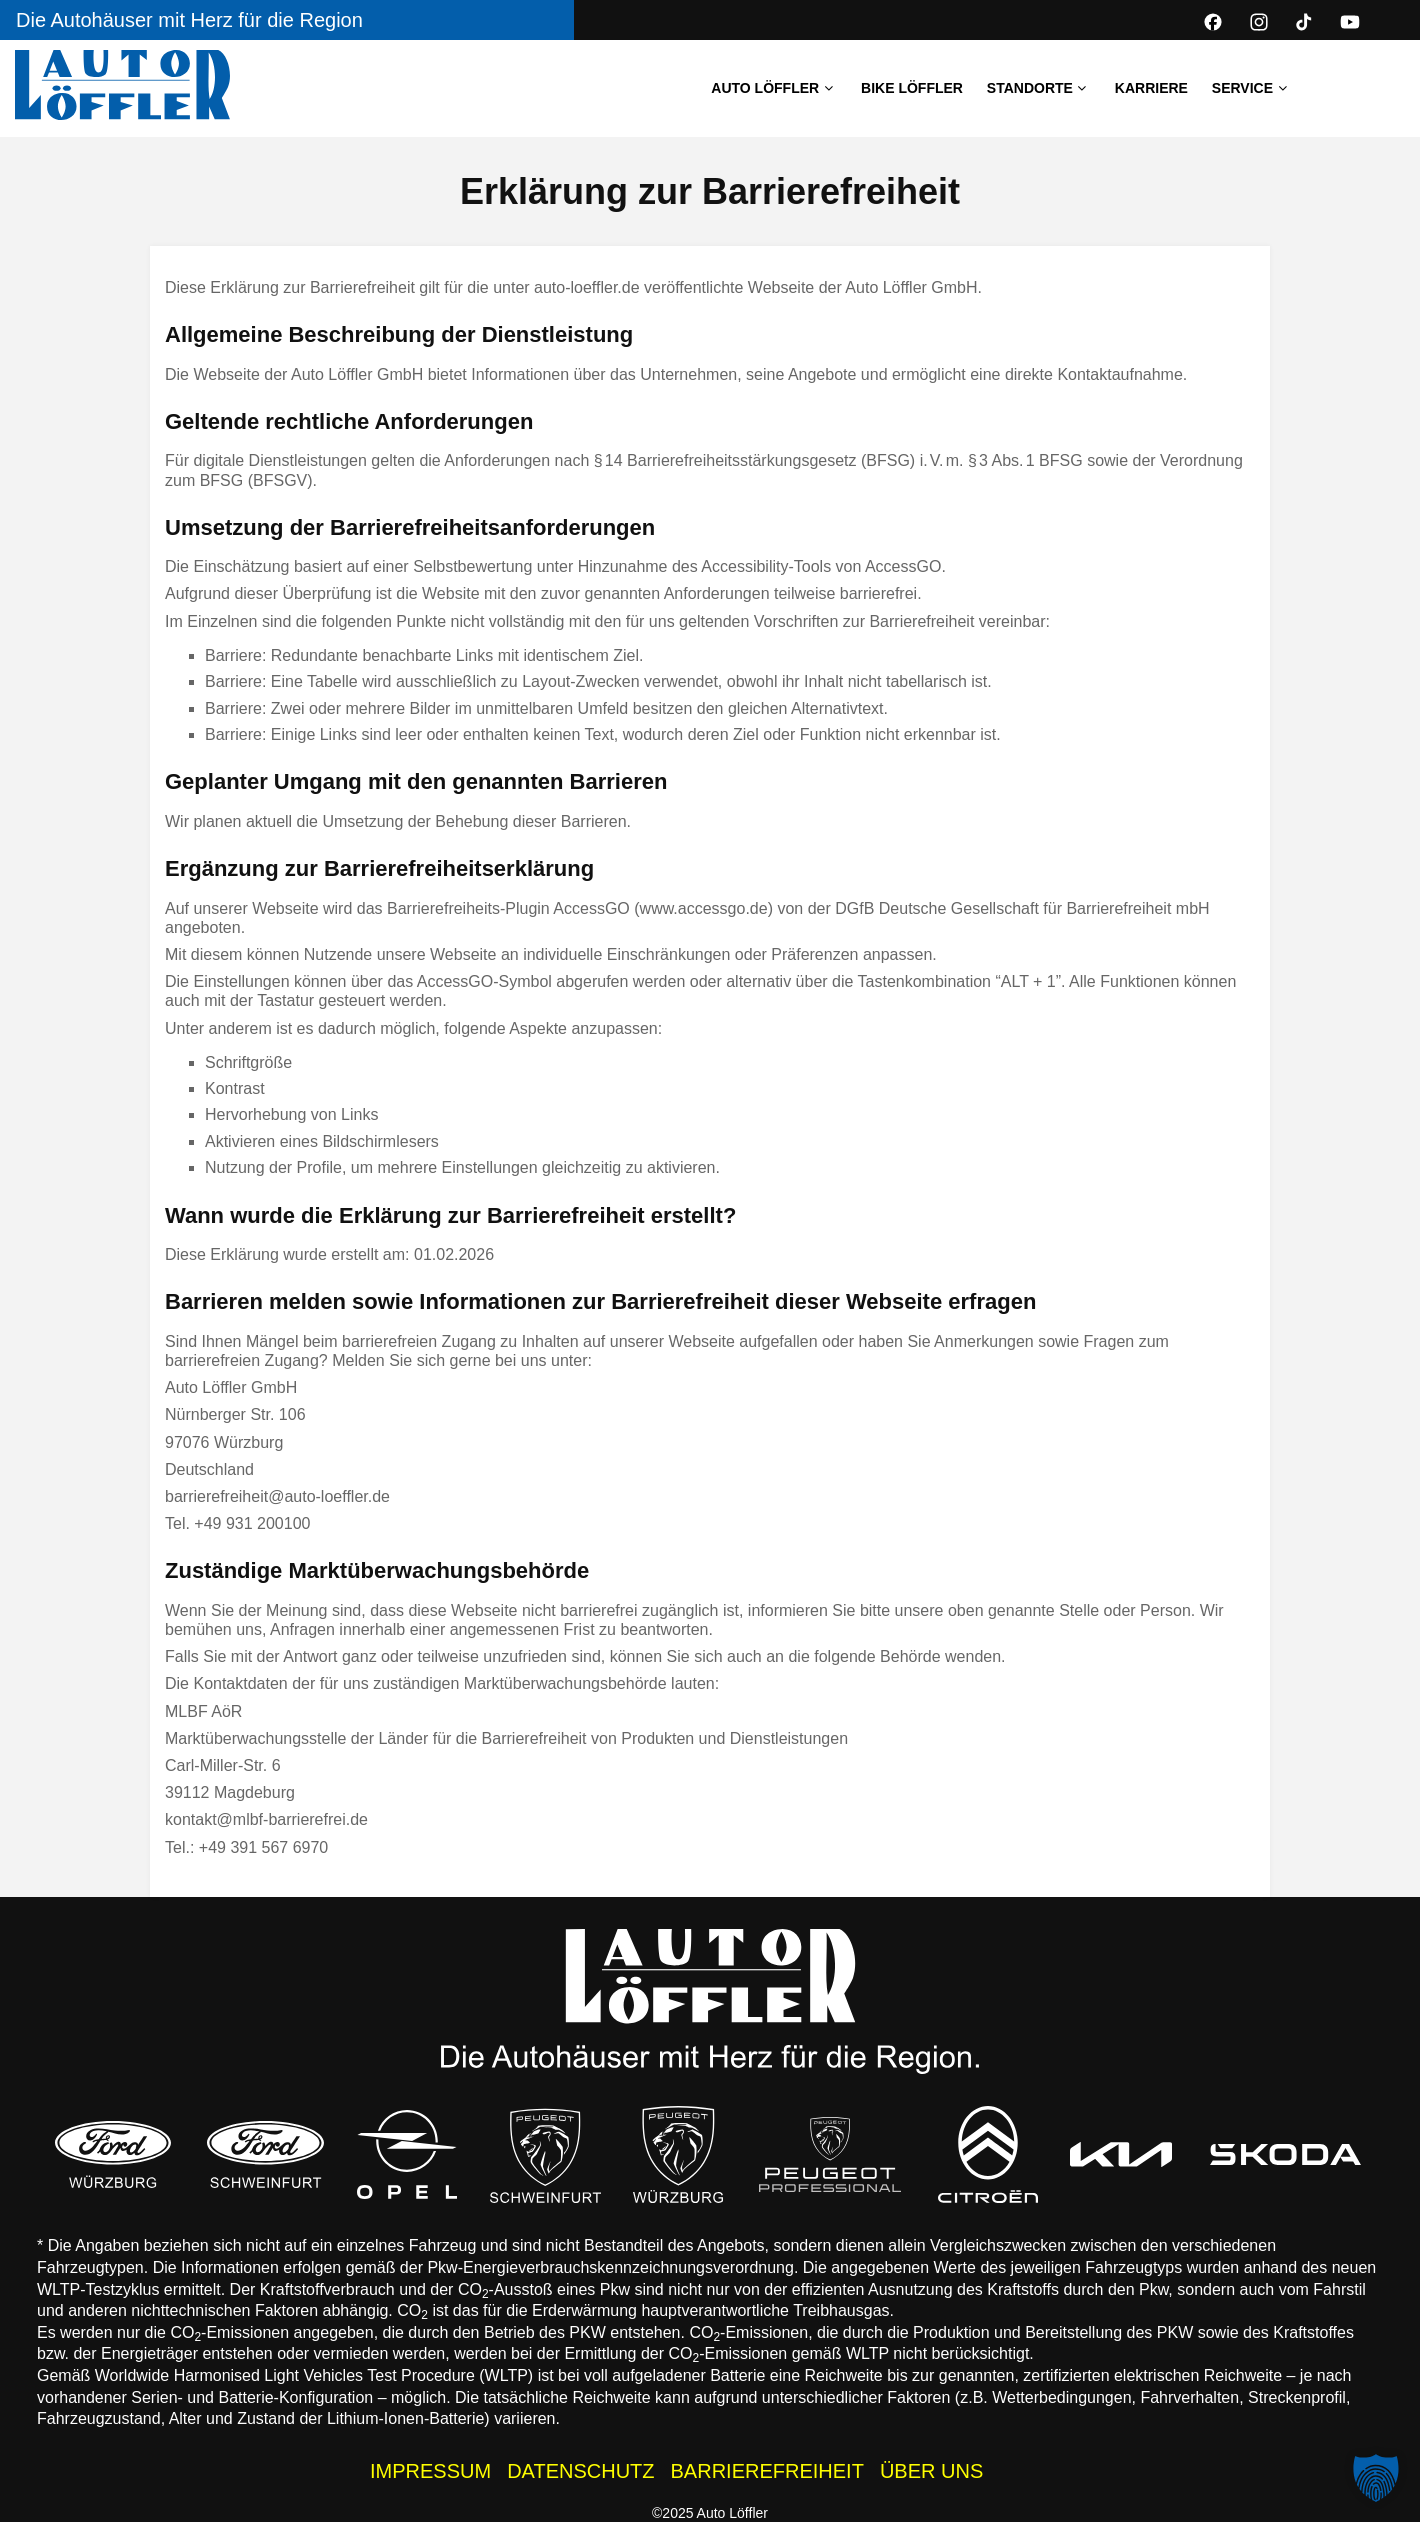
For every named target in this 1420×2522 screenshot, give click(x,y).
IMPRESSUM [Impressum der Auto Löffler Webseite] (430, 2471)
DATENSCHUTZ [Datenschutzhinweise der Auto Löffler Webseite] (580, 2471)
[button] (1376, 2478)
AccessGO (903, 566)
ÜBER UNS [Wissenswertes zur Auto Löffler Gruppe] (931, 2471)
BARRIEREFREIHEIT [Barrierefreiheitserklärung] (767, 2471)
